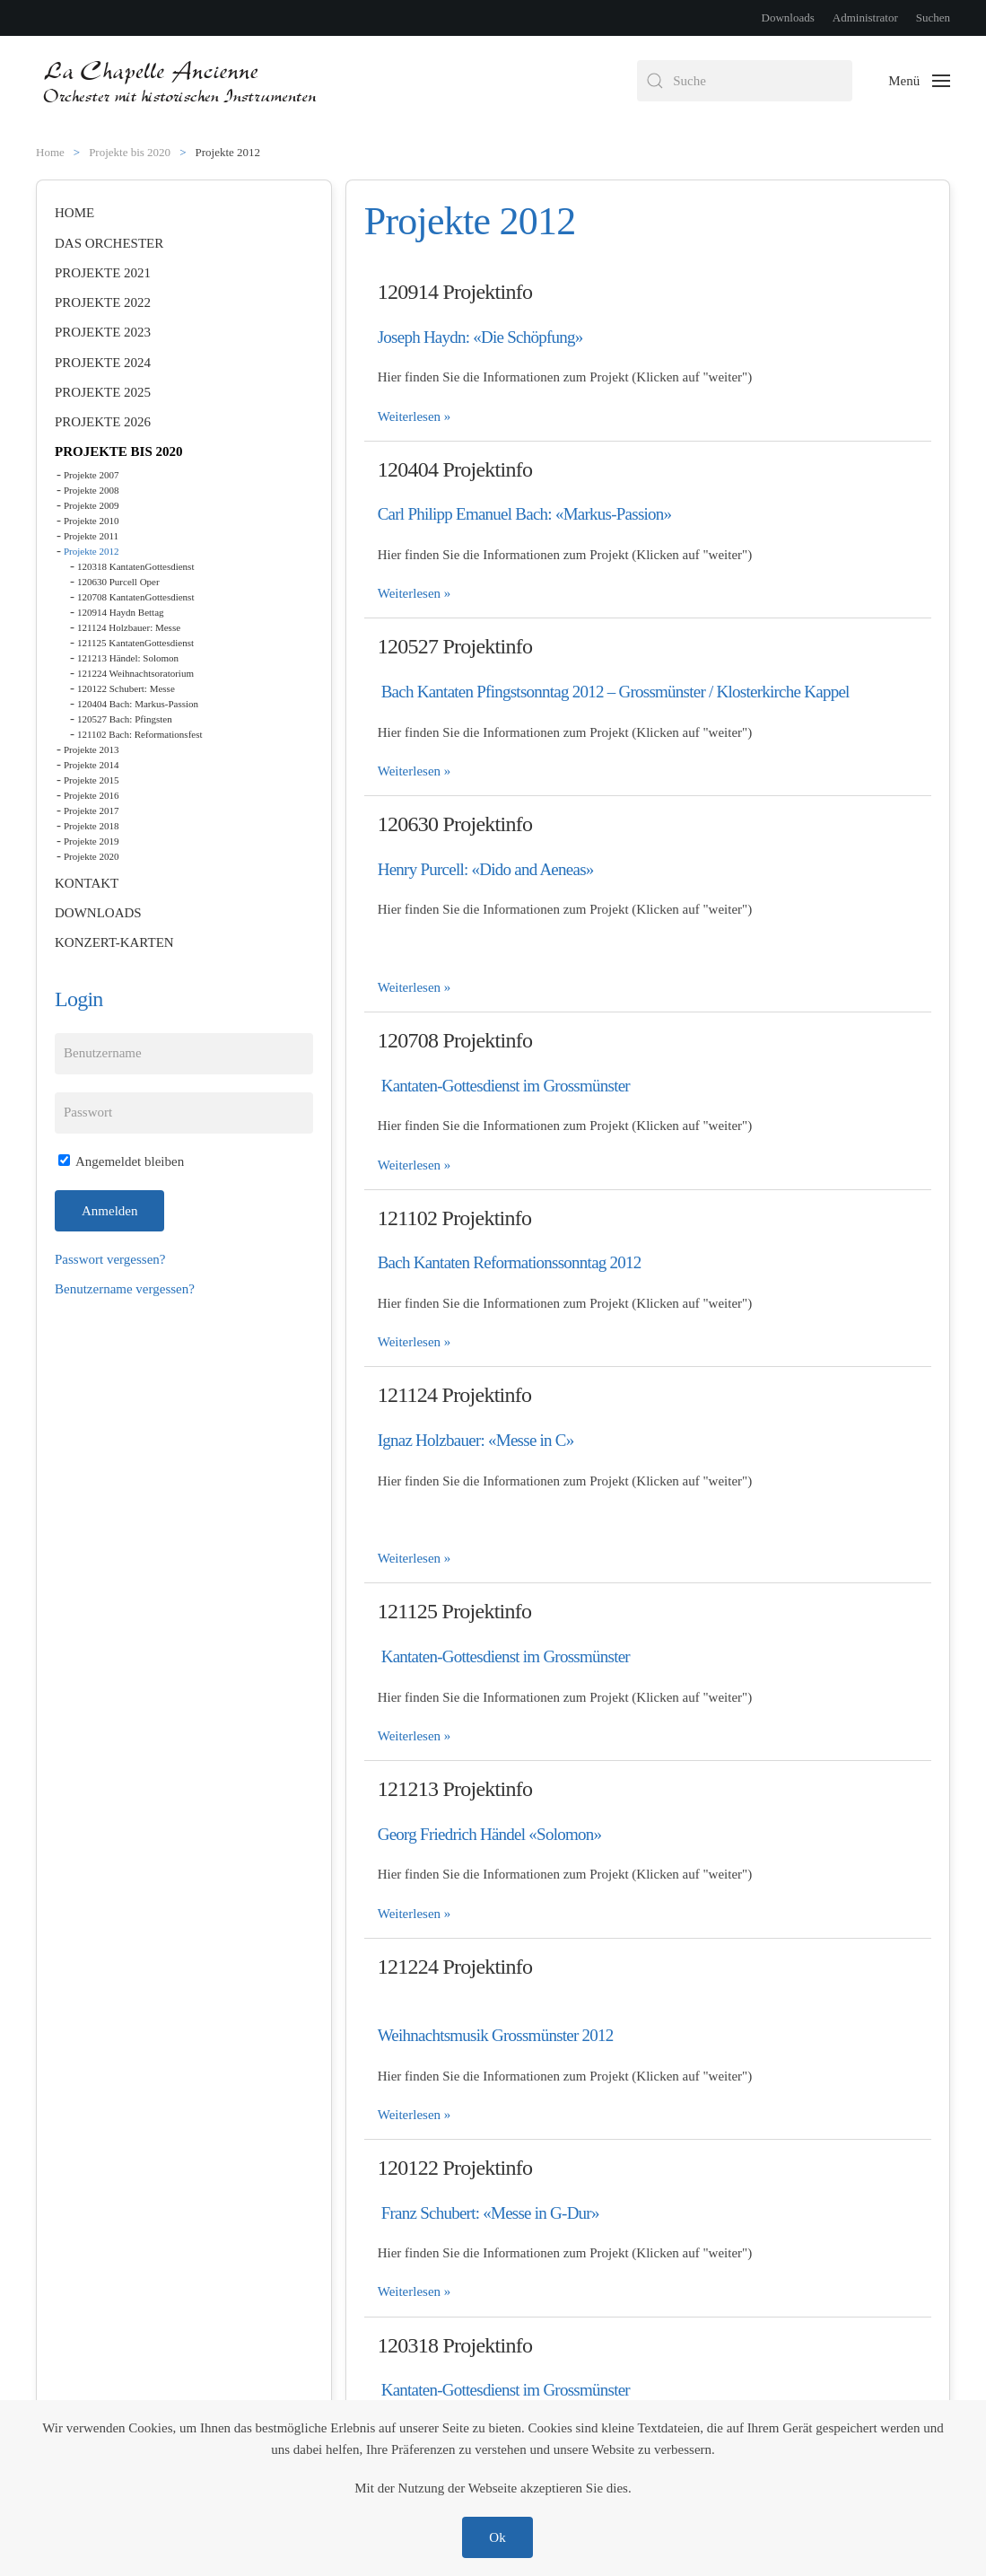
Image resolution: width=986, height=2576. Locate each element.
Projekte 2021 (103, 273)
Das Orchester (109, 243)
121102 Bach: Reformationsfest (140, 734)
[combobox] (744, 80)
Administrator (865, 17)
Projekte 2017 (91, 810)
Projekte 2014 (91, 764)
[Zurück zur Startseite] (181, 81)
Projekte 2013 (91, 749)
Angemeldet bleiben (121, 1161)
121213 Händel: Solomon (128, 658)
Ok (497, 2537)
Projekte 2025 (103, 392)
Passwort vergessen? (110, 1259)
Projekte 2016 (91, 795)
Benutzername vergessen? (125, 1289)
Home (74, 213)
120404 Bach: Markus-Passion (137, 703)
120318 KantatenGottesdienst (135, 566)
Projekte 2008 (91, 490)
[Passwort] (184, 1113)
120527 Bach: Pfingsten (124, 719)
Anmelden (109, 1211)
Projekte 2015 (91, 780)
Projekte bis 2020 (119, 451)
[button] (919, 81)
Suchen (933, 17)
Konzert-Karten (114, 942)
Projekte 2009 (91, 505)
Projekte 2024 (103, 362)
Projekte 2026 (103, 422)
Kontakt (86, 883)
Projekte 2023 (103, 332)
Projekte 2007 (91, 474)
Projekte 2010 (91, 520)
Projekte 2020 (91, 856)
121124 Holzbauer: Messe (128, 627)
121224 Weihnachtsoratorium (135, 673)
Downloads (788, 17)
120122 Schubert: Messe (126, 688)
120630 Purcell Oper (118, 581)
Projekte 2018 (91, 825)
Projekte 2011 (91, 535)
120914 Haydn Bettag (120, 612)
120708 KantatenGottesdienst (135, 596)
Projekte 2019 (91, 841)
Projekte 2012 (91, 551)
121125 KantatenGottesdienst (135, 642)
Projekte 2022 (103, 302)
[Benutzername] (184, 1053)
